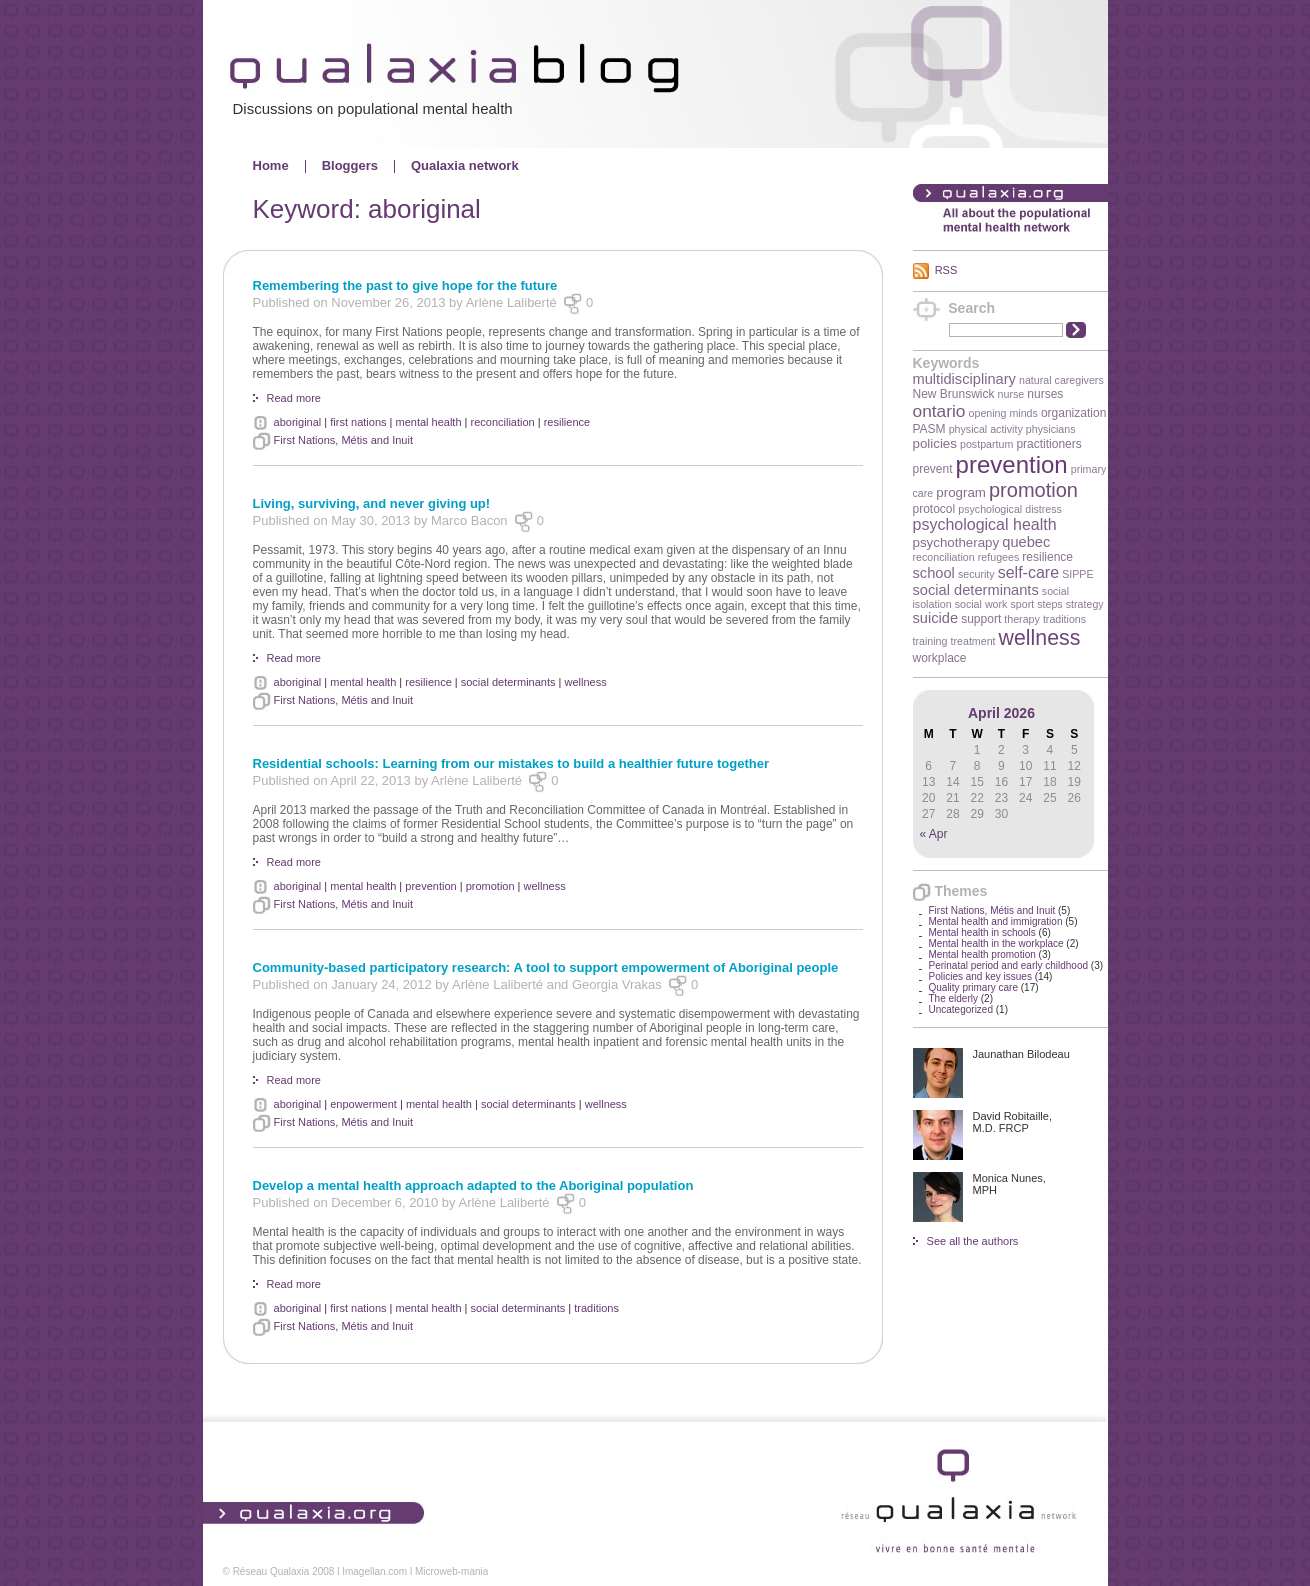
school (934, 573)
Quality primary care (973, 987)
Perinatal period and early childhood (1009, 965)
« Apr (934, 834)
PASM (929, 429)
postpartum (986, 444)
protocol (934, 509)
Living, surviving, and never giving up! (372, 503)
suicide (936, 618)
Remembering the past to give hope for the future (405, 285)
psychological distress (1010, 509)
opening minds (1003, 413)
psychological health (985, 524)
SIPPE (1077, 574)
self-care (1028, 572)
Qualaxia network (465, 165)
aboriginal (298, 422)
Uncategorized (961, 1009)
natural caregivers (1061, 380)
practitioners (1048, 444)
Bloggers (350, 165)
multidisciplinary (964, 379)
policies (935, 443)
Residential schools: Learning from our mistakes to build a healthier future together (511, 763)
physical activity (986, 429)
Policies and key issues (980, 976)
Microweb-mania (451, 1571)
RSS (946, 270)
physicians (1051, 429)
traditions (1064, 619)
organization (1073, 413)
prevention (1012, 464)
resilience (1047, 557)
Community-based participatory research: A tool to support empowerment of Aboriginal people (546, 967)
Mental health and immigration (996, 921)
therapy (1022, 619)
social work (981, 604)
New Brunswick (954, 394)
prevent (933, 469)
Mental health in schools (982, 932)
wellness (1040, 638)
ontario (939, 411)
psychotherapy (956, 542)
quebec (1026, 542)
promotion (1033, 490)
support (981, 619)
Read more (294, 398)
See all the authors (973, 1241)
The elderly (953, 998)
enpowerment (363, 1104)
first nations (358, 422)
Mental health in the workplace (996, 943)
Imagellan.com (374, 1571)
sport (1022, 604)
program (961, 492)
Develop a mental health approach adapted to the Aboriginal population (473, 1185)
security (976, 574)
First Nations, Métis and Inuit (992, 910)
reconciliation (944, 557)
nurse (1011, 394)
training (930, 641)
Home (271, 165)
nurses (1045, 394)
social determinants (976, 590)
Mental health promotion (982, 954)
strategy (1085, 604)
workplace (940, 658)
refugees (998, 557)
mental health (428, 422)
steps (1049, 604)
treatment (973, 641)
